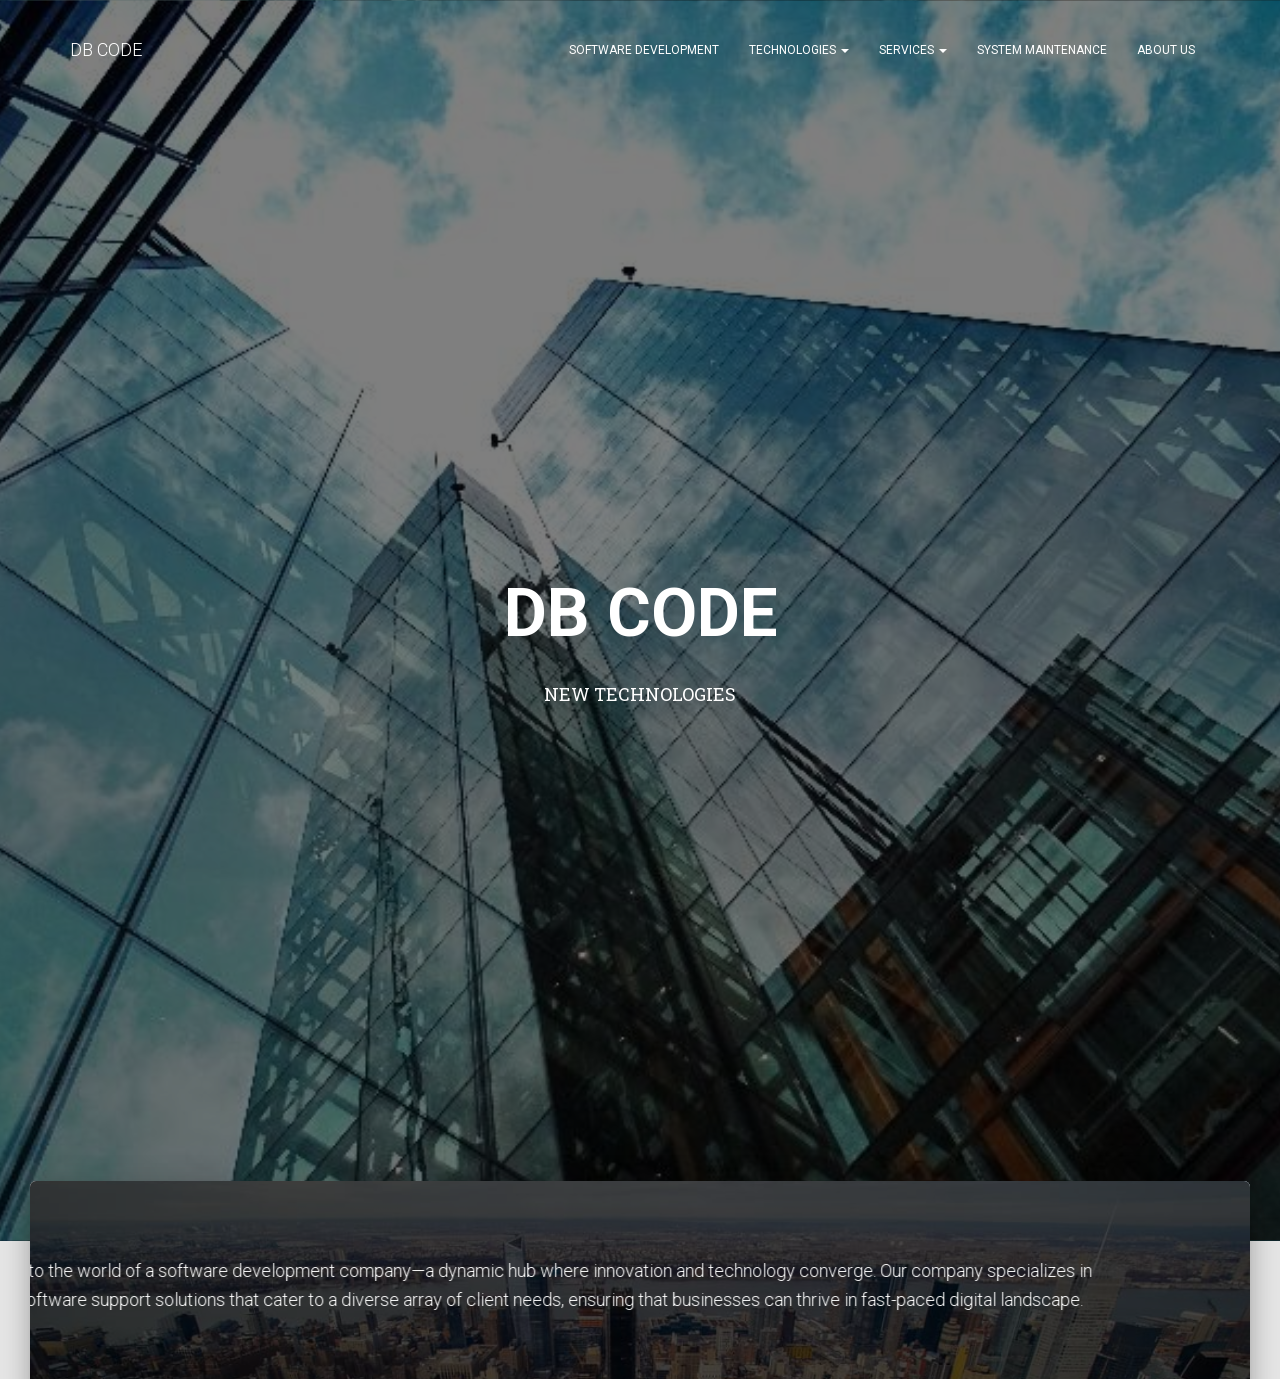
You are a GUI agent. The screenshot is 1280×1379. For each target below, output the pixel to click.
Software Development (644, 50)
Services (913, 50)
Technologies (799, 50)
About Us (1166, 50)
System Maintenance (1042, 50)
